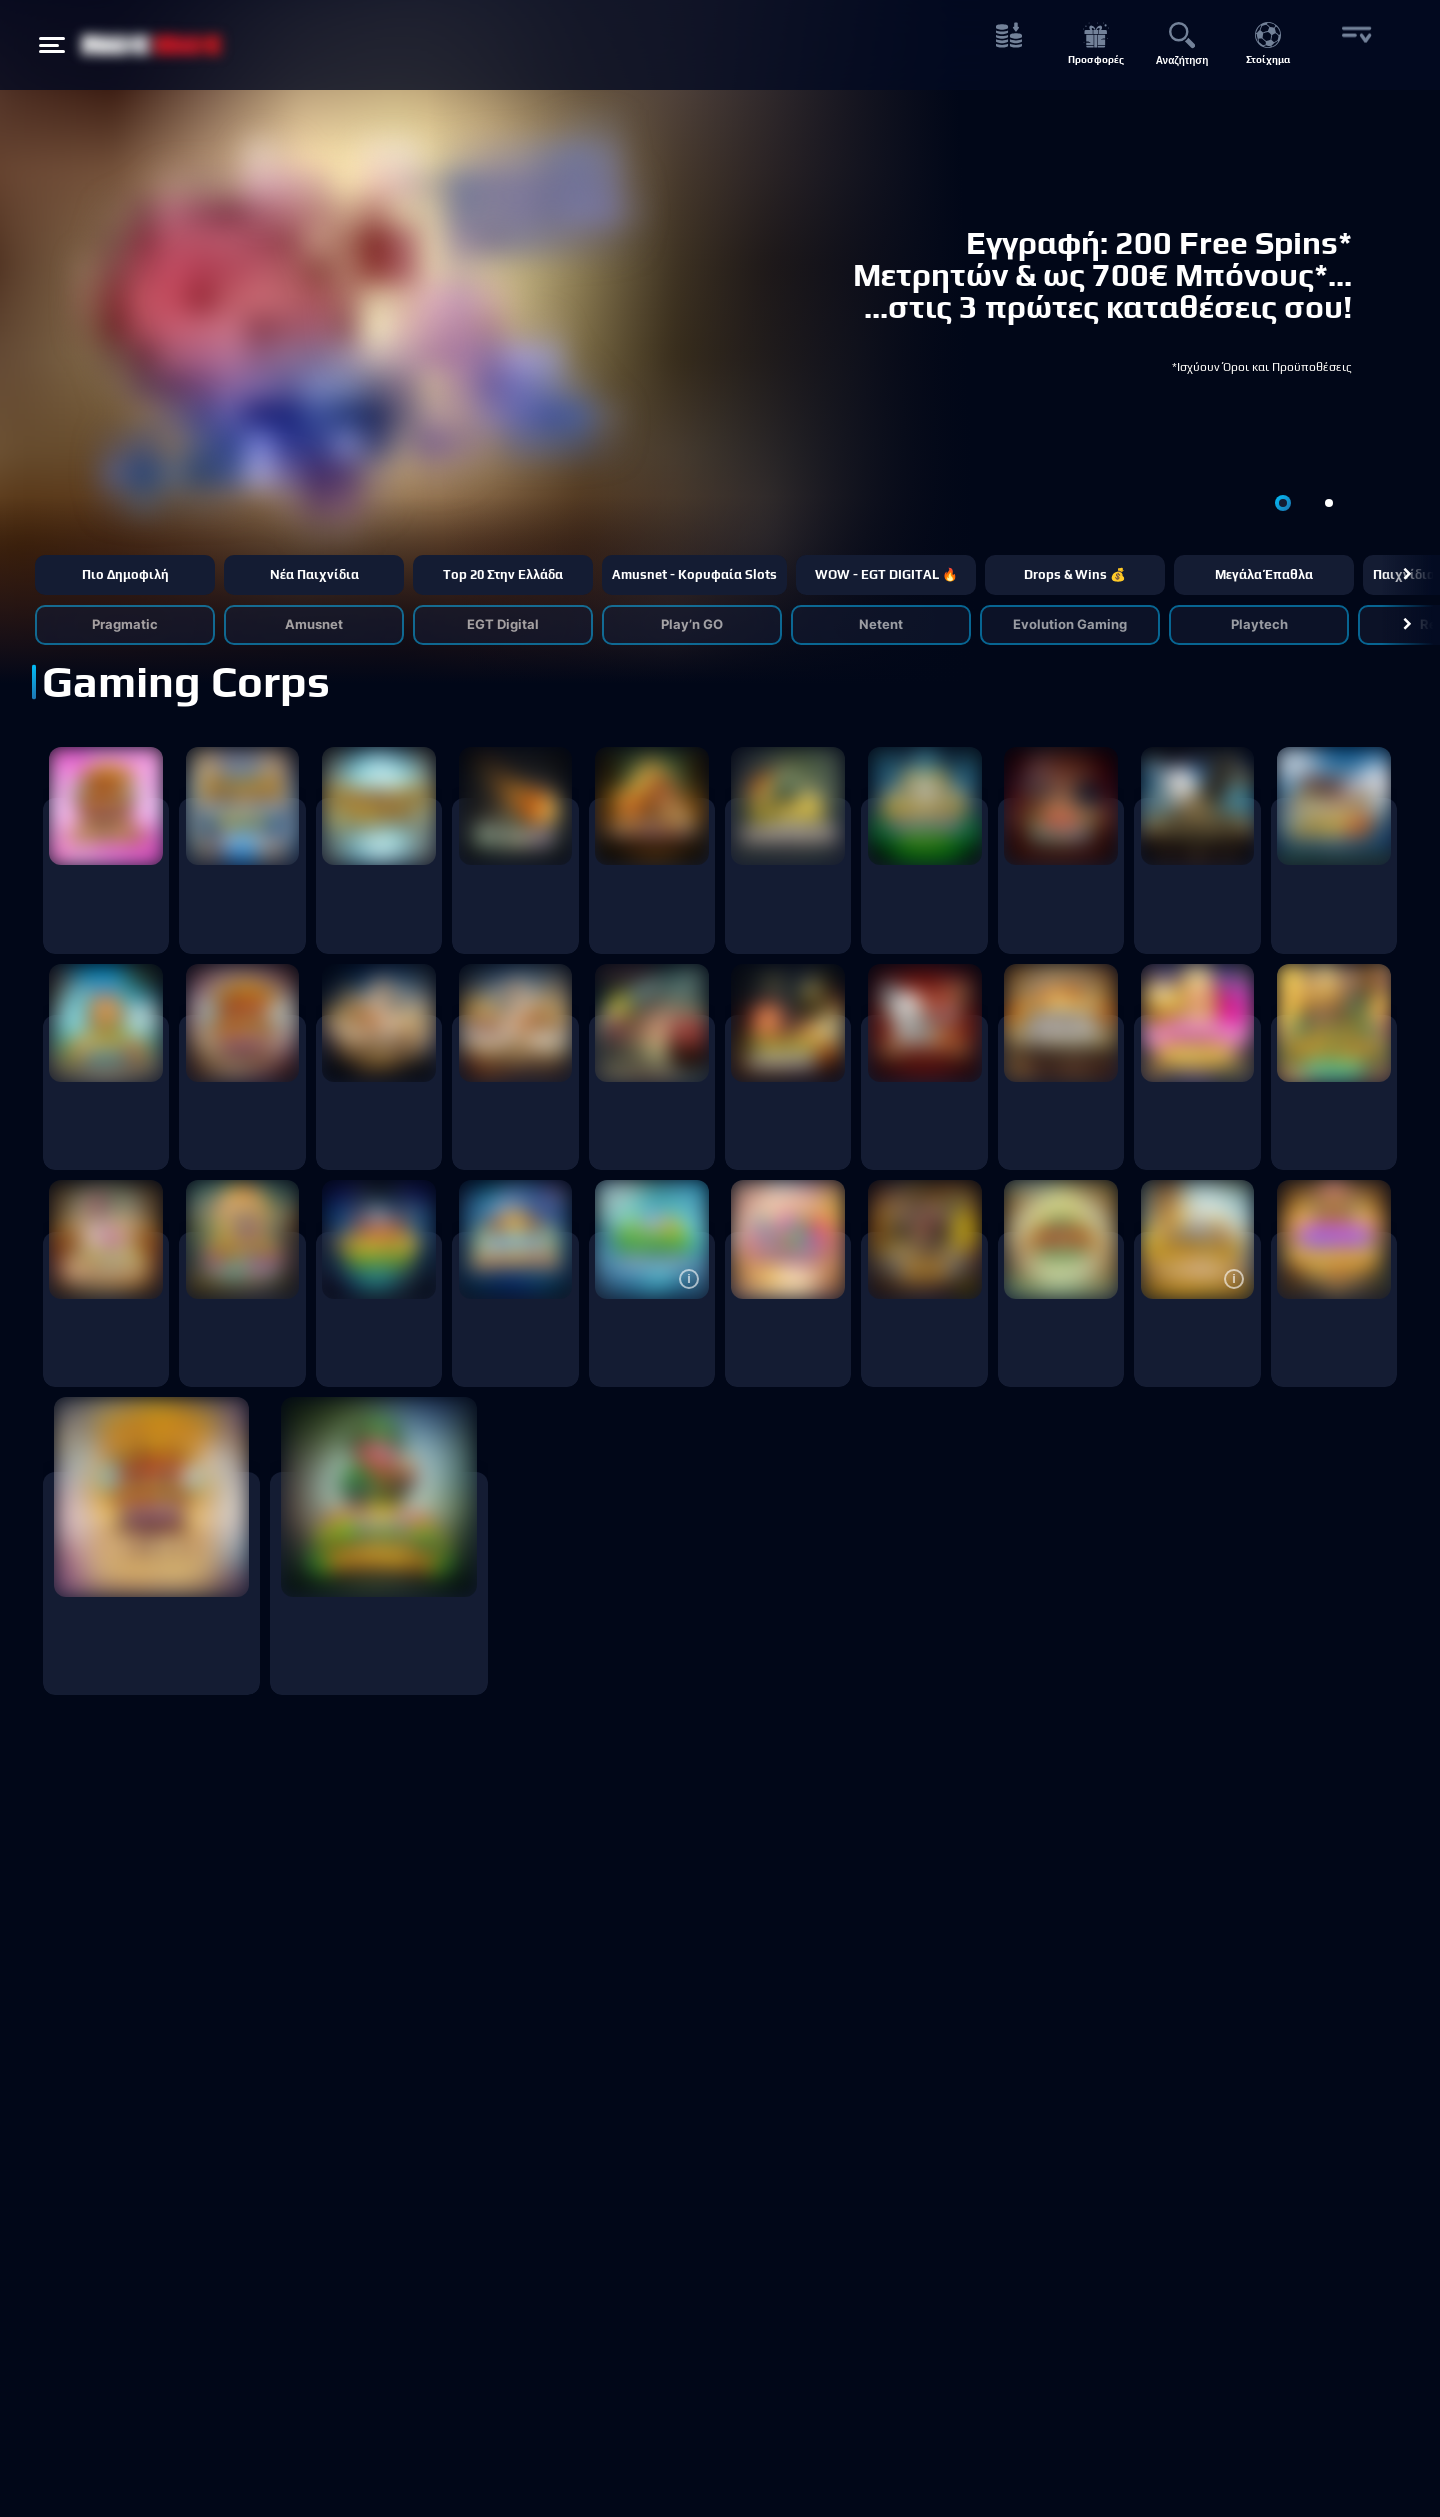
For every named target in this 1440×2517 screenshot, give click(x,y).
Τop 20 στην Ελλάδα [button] (503, 574)
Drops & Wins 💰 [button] (1075, 574)
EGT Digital (503, 624)
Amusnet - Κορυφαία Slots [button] (694, 574)
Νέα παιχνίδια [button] (314, 574)
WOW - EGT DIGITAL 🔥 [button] (886, 574)
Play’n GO (692, 624)
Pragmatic (125, 624)
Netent (881, 624)
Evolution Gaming (1070, 624)
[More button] (1354, 45)
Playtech (1259, 624)
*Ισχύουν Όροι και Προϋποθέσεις (1262, 367)
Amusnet (314, 624)
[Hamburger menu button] (52, 45)
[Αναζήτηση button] (1181, 45)
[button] (1407, 575)
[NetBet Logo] (152, 44)
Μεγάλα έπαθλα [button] (1264, 574)
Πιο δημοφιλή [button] (125, 574)
